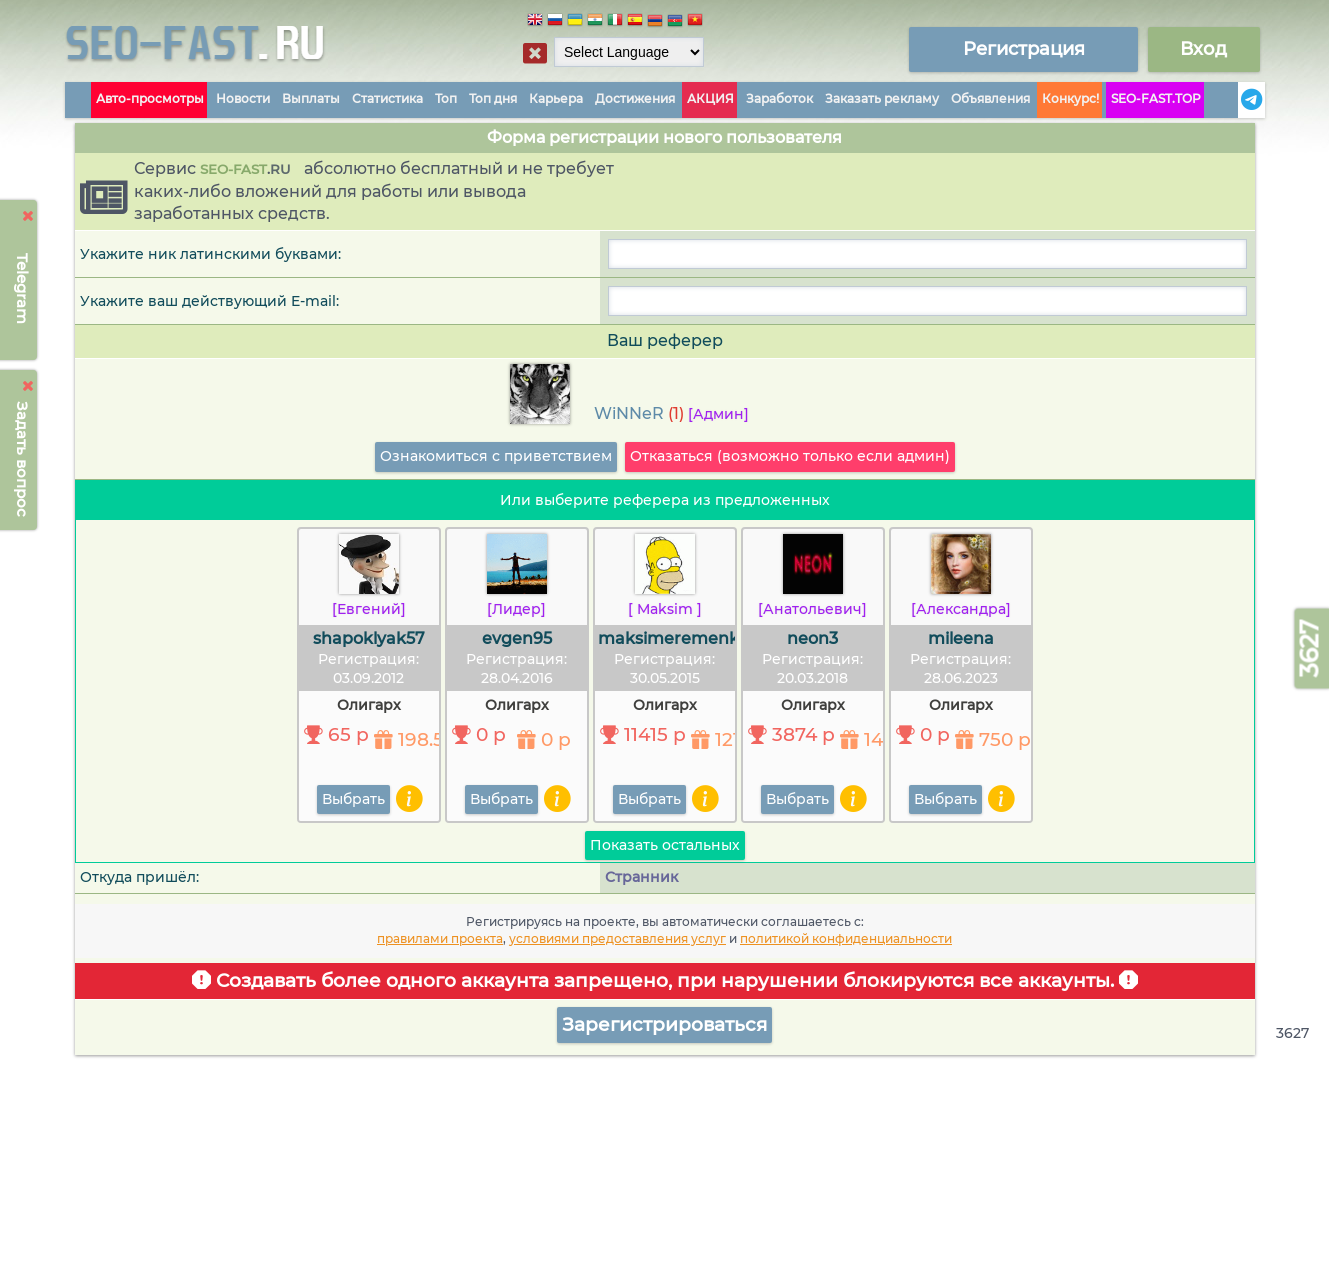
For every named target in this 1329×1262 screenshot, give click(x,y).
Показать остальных (665, 845)
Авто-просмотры (150, 98)
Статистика (387, 98)
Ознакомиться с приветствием (496, 456)
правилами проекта (440, 938)
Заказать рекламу (882, 98)
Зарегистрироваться (664, 1024)
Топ (446, 98)
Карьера (556, 98)
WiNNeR (629, 413)
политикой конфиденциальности (846, 938)
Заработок (779, 98)
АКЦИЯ (710, 98)
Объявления (990, 98)
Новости (243, 98)
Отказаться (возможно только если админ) (790, 456)
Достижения (635, 98)
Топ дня (493, 98)
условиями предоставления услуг (617, 938)
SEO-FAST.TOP (1156, 98)
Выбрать (353, 799)
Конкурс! (1070, 98)
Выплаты (311, 98)
